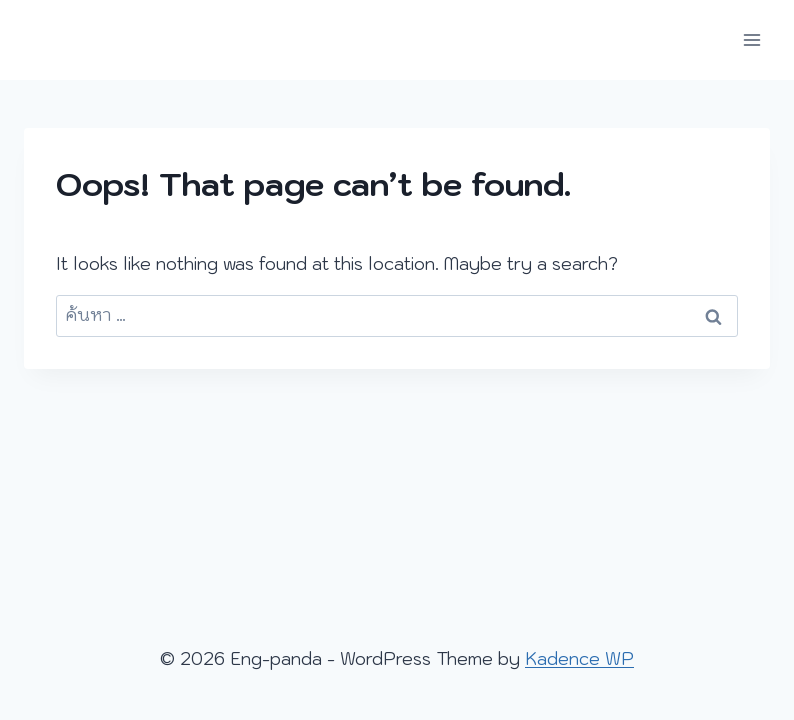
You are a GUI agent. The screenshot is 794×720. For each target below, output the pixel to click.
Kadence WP (579, 659)
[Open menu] (751, 39)
